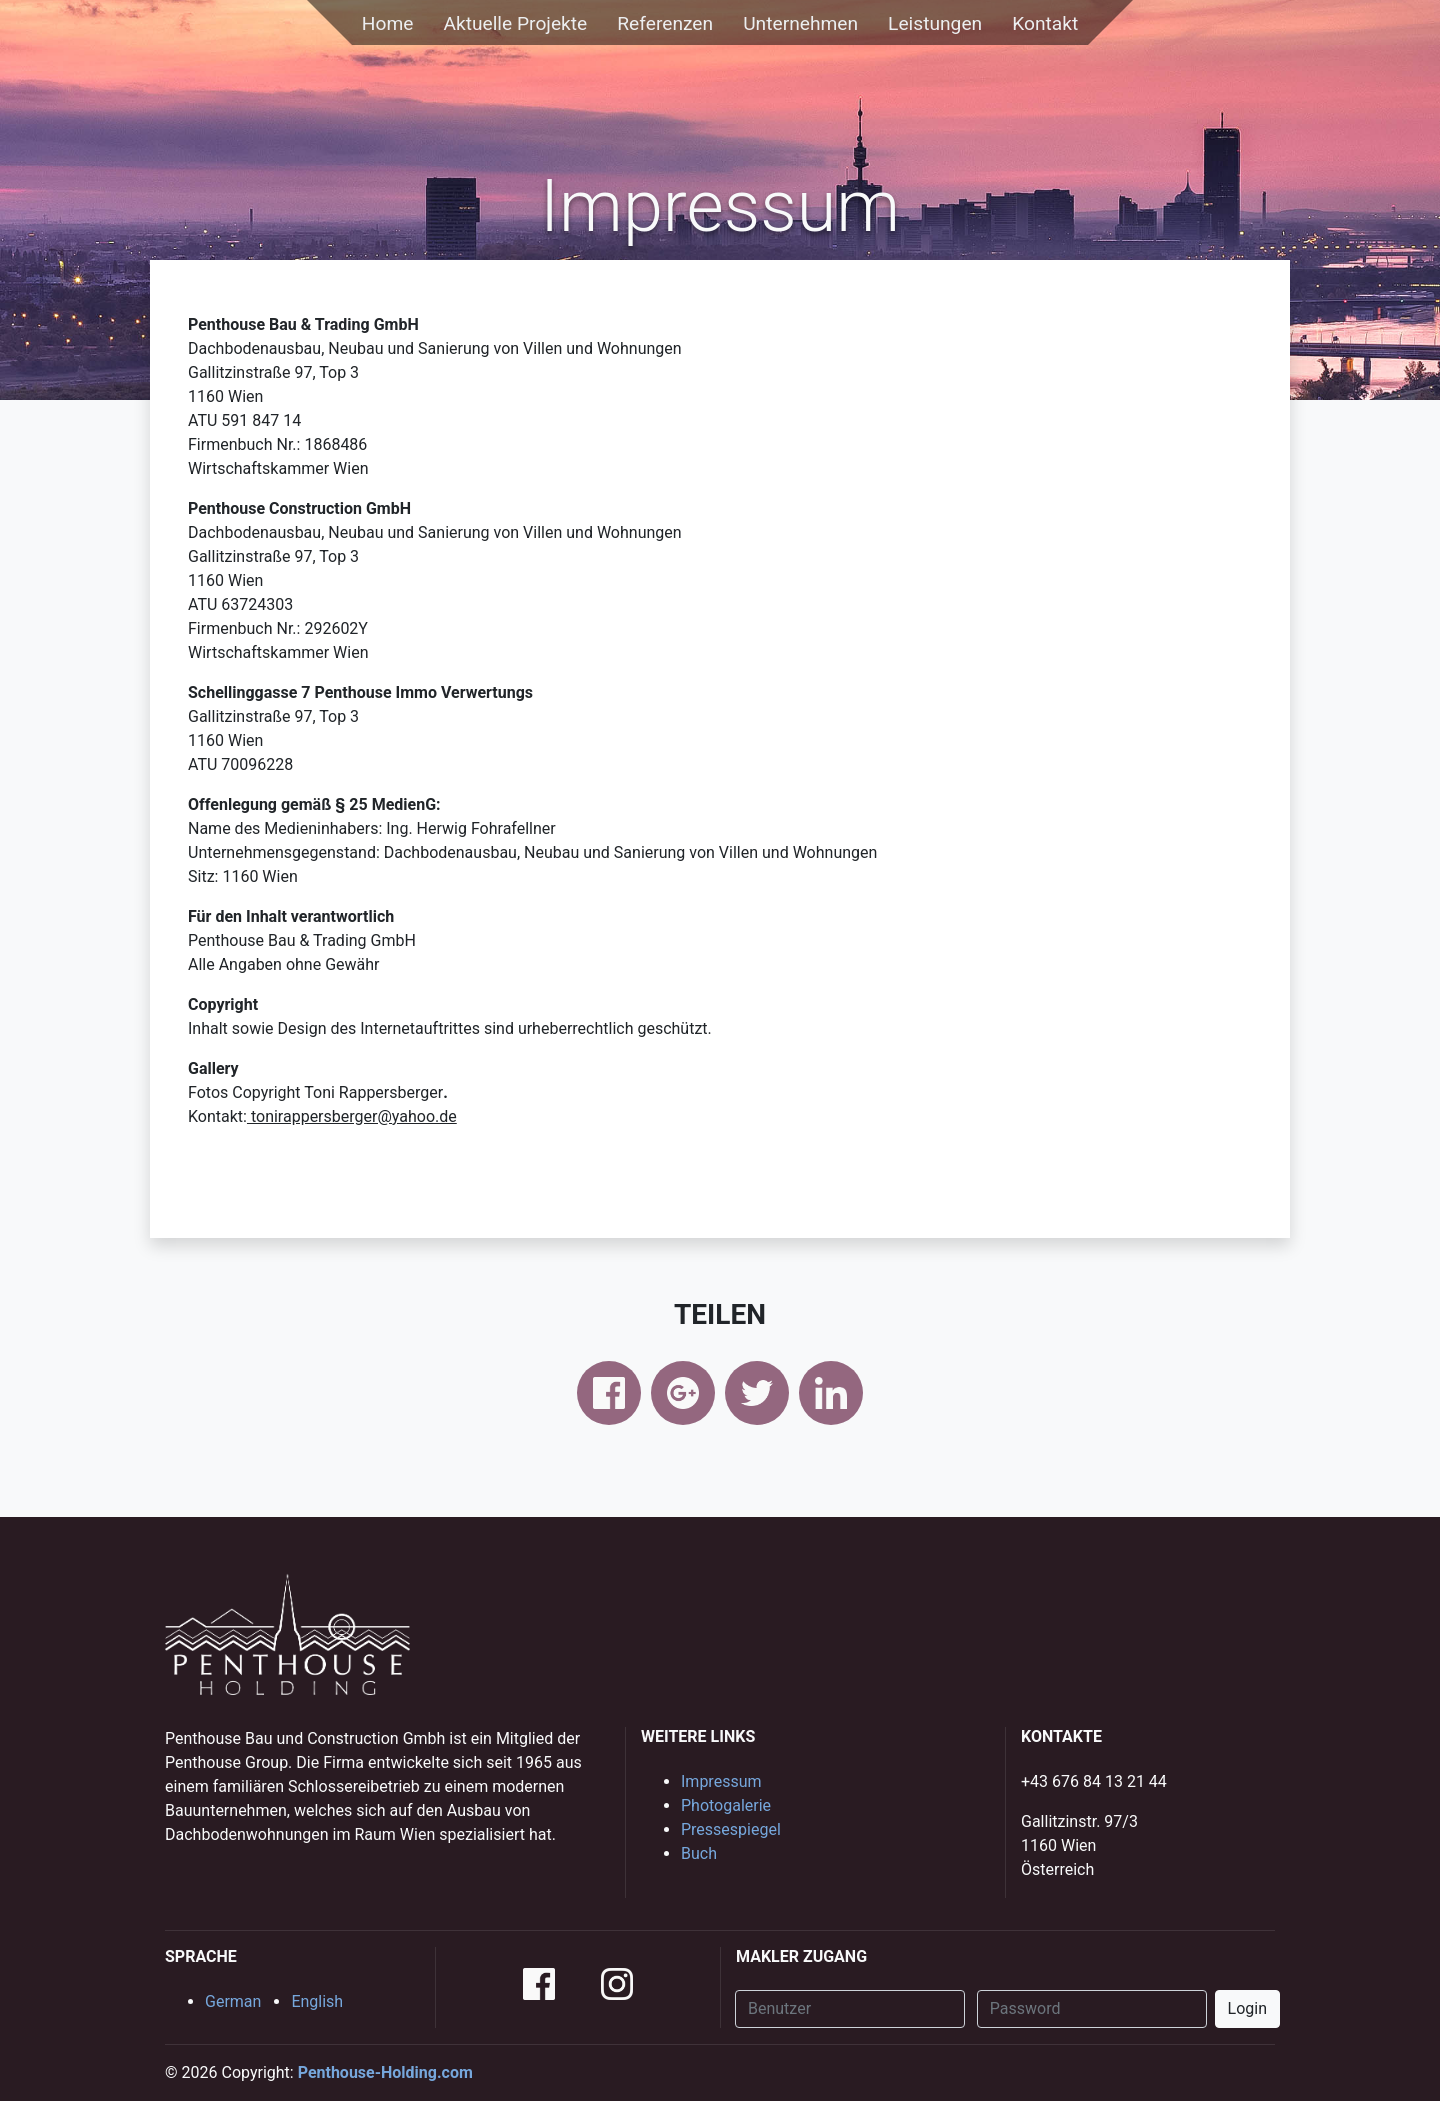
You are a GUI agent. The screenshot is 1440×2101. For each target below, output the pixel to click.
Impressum (721, 1781)
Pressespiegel (731, 1829)
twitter (757, 1393)
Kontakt (1045, 23)
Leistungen (935, 23)
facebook (609, 1393)
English (317, 2001)
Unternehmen (800, 23)
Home (388, 23)
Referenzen (665, 23)
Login (1247, 2008)
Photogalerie (726, 1805)
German (233, 2001)
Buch (699, 1853)
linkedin (831, 1393)
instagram (617, 1984)
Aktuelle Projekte (515, 23)
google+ (683, 1393)
